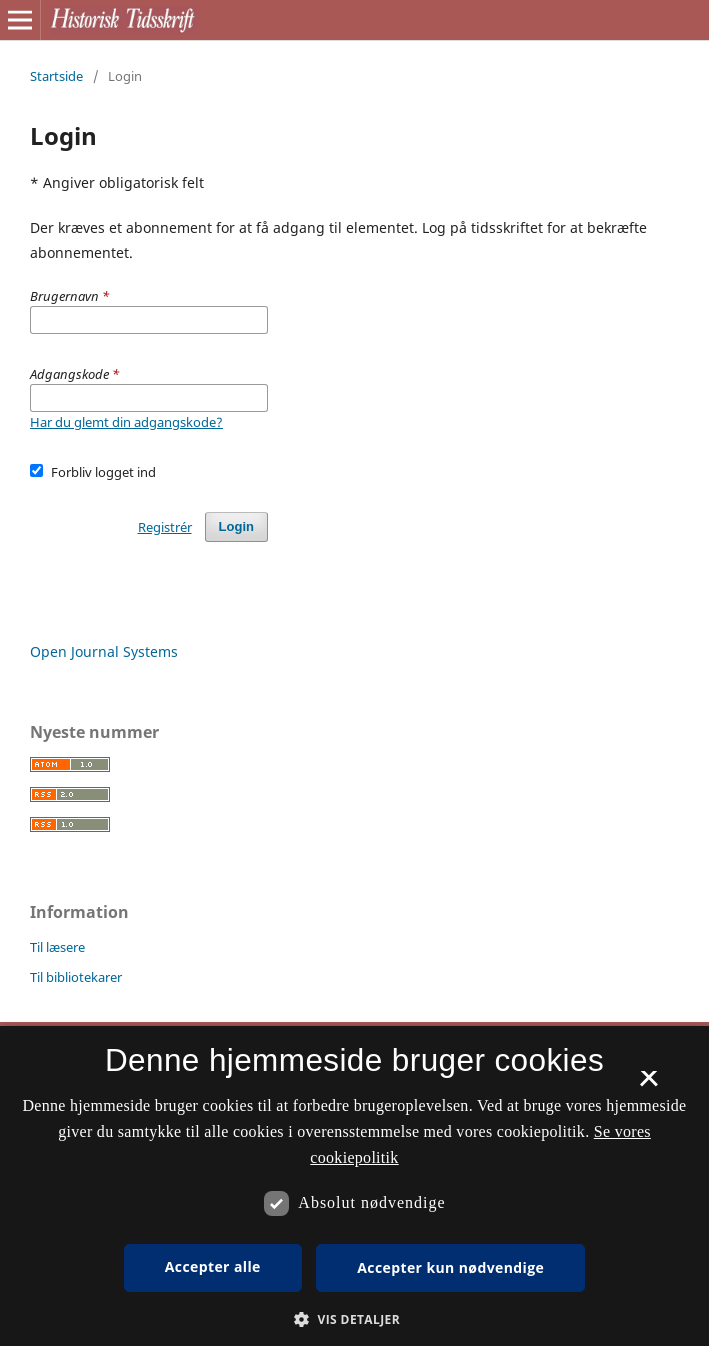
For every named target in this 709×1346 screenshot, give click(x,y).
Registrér (165, 527)
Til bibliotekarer (76, 977)
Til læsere (57, 947)
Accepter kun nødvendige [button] (450, 1267)
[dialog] (354, 1186)
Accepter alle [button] (213, 1266)
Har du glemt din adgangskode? (126, 422)
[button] (354, 1319)
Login (236, 526)
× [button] (648, 1085)
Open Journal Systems (104, 651)
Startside (56, 76)
